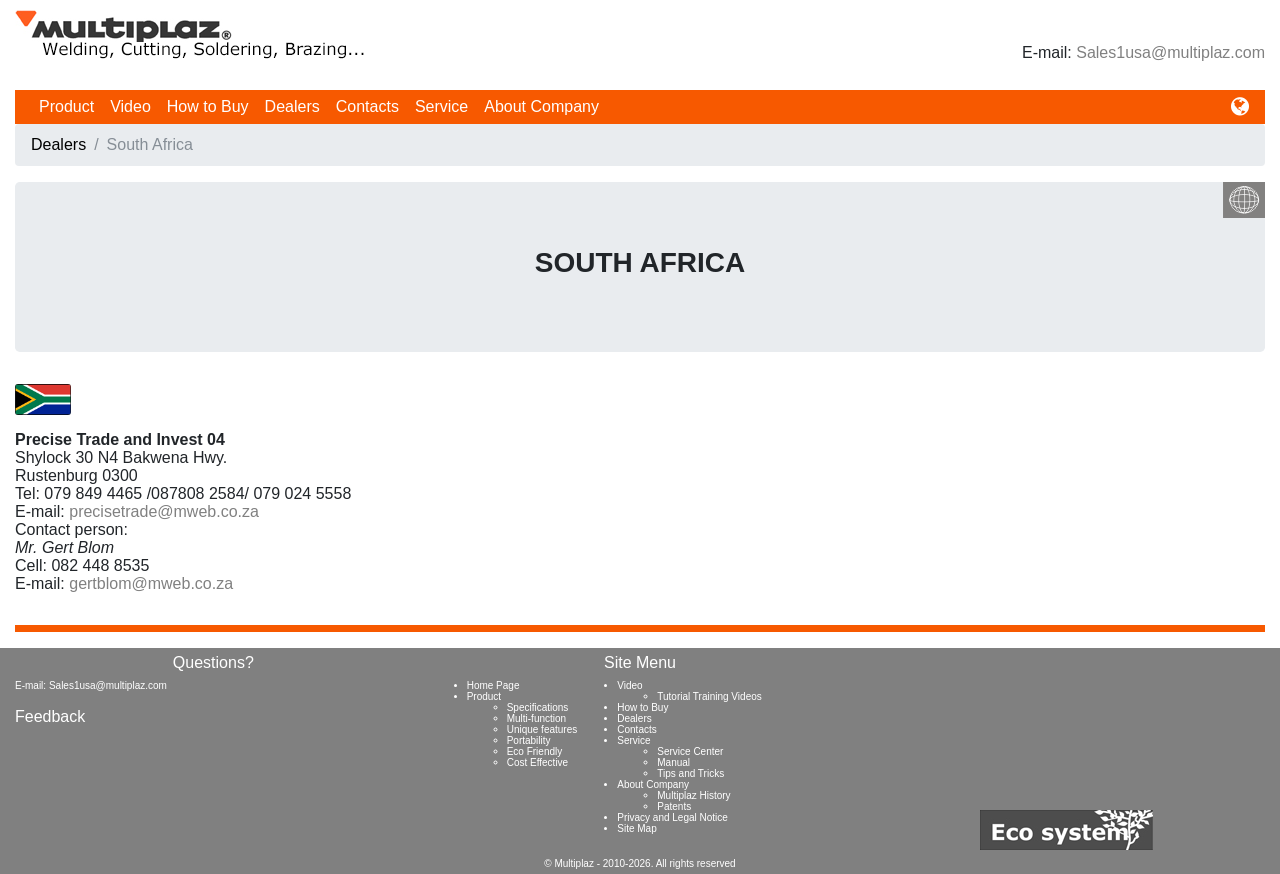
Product (66, 106)
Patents (674, 806)
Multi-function (536, 718)
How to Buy (208, 106)
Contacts (367, 106)
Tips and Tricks (690, 773)
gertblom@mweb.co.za (151, 583)
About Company (541, 106)
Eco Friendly (535, 751)
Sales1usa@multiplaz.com (1170, 52)
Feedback (50, 716)
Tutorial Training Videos (709, 696)
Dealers (292, 106)
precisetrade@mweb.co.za (164, 511)
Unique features (542, 729)
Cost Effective (538, 762)
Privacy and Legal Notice (672, 817)
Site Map (636, 828)
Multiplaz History (693, 795)
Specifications (538, 707)
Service (441, 106)
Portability (529, 740)
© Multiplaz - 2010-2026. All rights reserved (639, 863)
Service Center (690, 751)
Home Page (493, 685)
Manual (673, 762)
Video (130, 106)
